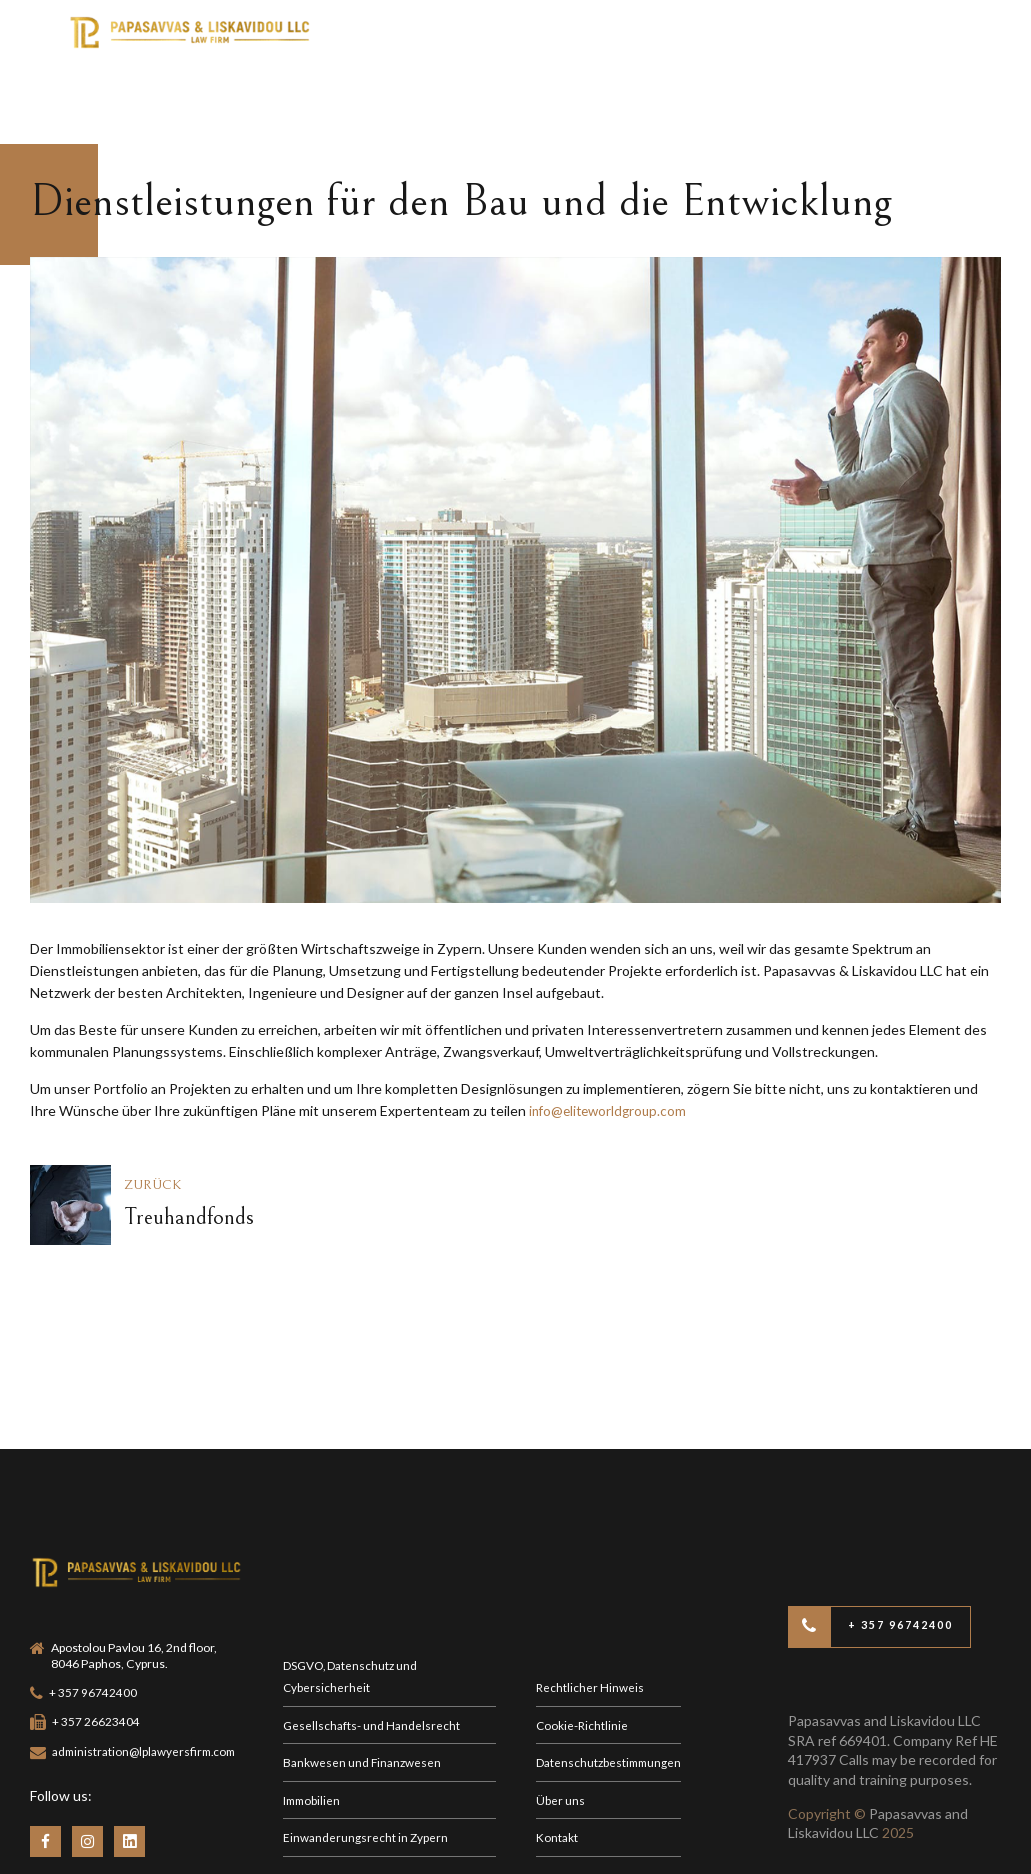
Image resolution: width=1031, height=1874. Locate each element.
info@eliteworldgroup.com (611, 1110)
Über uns (560, 1711)
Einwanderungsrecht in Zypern (367, 1749)
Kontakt (557, 1749)
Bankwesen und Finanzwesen (364, 1672)
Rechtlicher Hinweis (590, 1595)
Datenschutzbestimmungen (612, 1672)
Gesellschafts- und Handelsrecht (373, 1634)
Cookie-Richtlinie (583, 1634)
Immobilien (313, 1711)
